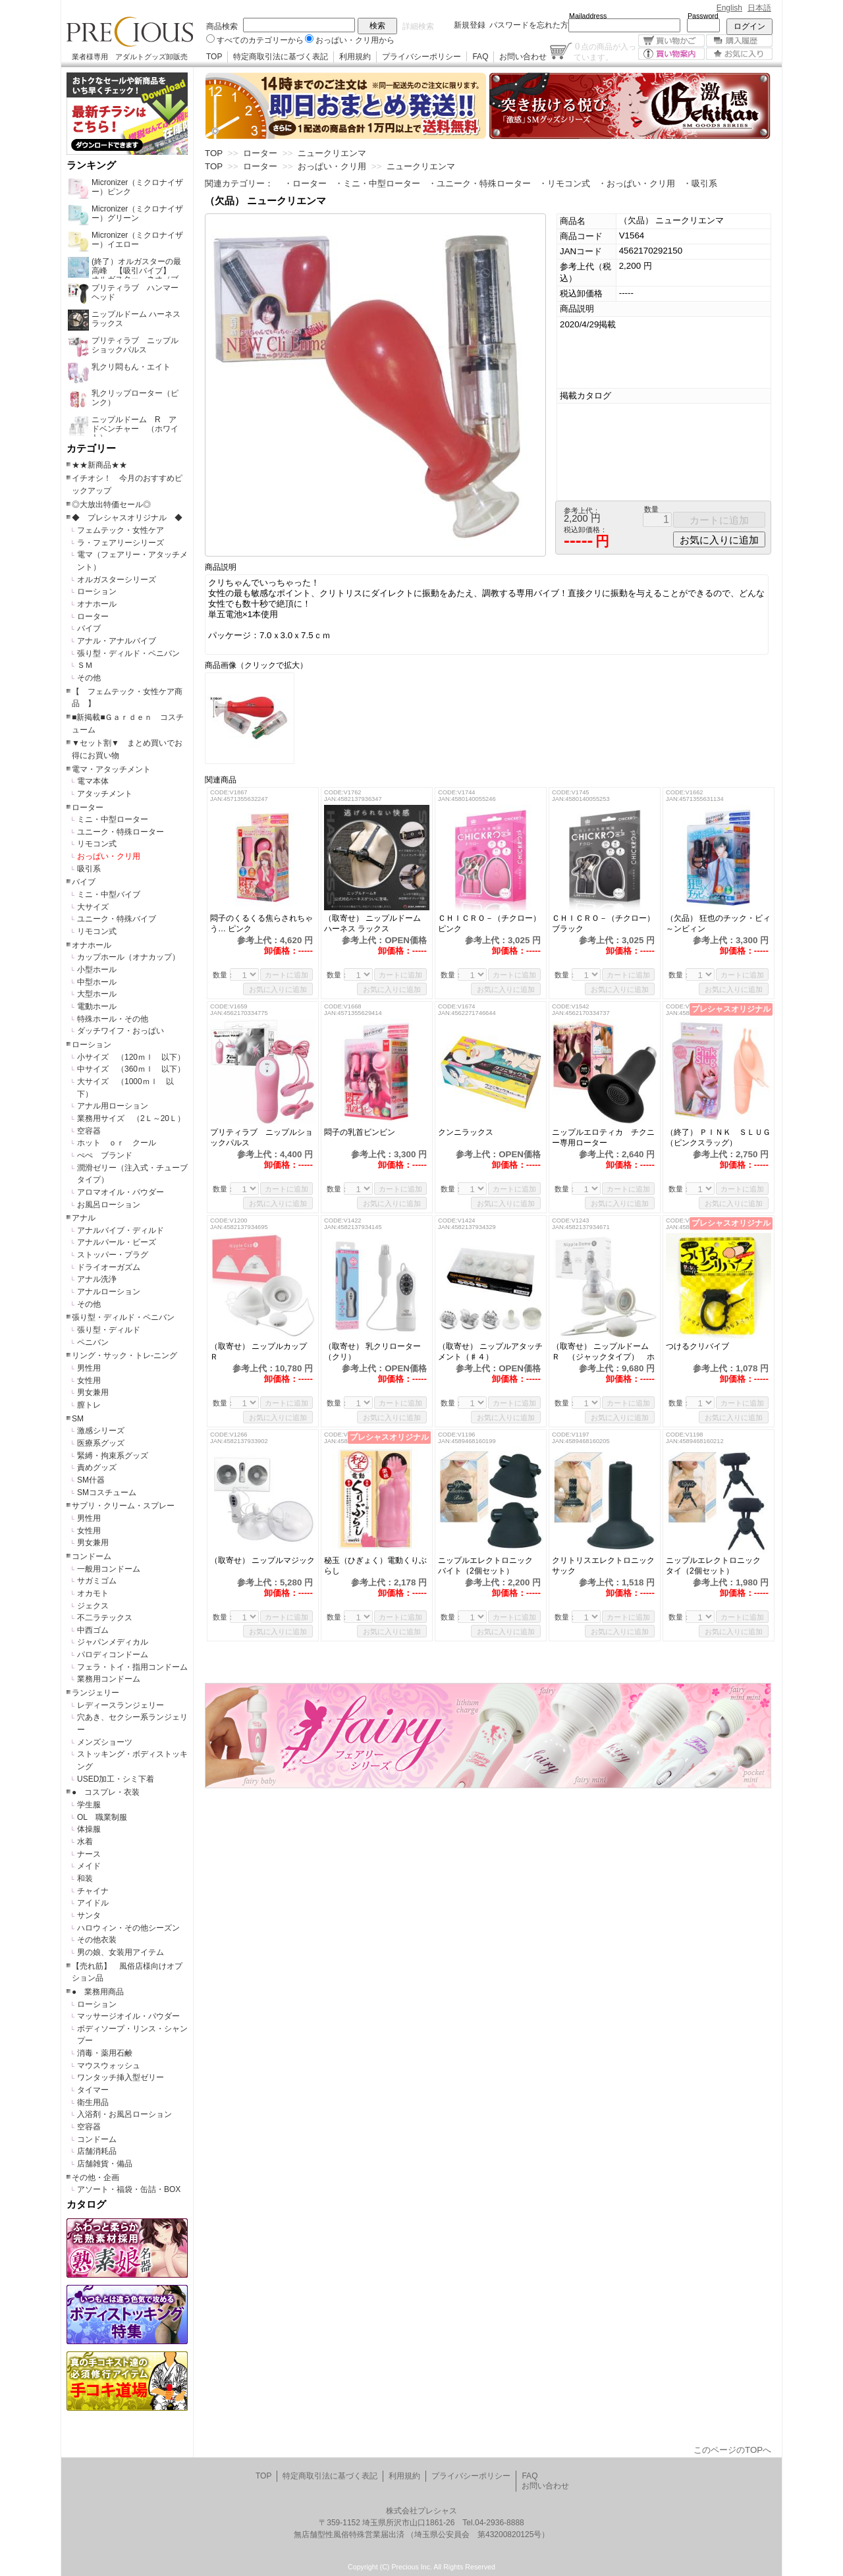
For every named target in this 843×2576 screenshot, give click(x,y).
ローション (97, 591)
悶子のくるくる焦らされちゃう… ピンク (261, 923)
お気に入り (739, 53)
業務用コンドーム (108, 1679)
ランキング (91, 165)
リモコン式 (97, 843)
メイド (89, 1866)
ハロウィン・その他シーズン (128, 1927)
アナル (83, 1217)
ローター (93, 616)
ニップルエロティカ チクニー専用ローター (603, 1137)
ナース (89, 1854)
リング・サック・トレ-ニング (124, 1355)
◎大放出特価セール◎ (111, 504)
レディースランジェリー (120, 1705)
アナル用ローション (112, 1105)
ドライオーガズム (108, 1267)
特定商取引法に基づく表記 (280, 56)
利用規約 (355, 56)
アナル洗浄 (97, 1279)
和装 (85, 1878)
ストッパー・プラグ (112, 1254)
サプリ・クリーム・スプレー (123, 1505)
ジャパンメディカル (112, 1642)
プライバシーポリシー (421, 56)
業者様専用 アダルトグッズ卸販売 (130, 57)
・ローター (305, 183)
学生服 (89, 1804)
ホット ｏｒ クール (120, 1142)
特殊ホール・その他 (112, 1019)
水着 (85, 1841)
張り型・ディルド (108, 1329)
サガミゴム (97, 1580)
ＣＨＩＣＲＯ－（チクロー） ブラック (604, 923)
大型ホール (97, 994)
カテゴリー (91, 448)
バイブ (89, 628)
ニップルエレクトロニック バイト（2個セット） (489, 1566)
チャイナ (93, 1891)
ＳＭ (85, 665)
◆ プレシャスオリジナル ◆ (127, 517)
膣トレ (89, 1405)
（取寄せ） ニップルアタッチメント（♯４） (490, 1351)
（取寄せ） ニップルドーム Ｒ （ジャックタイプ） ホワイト (604, 1352)
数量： (223, 975)
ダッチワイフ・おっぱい (120, 1030)
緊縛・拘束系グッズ (112, 1455)
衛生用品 (93, 2102)
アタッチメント (104, 793)
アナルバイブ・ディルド (120, 1230)
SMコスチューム (106, 1492)
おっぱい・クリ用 (108, 856)
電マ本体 (93, 781)
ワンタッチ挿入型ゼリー (120, 2077)
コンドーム (91, 1556)
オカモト (93, 1593)
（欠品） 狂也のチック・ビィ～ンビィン (718, 923)
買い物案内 (671, 53)
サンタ (89, 1915)
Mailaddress (588, 16)
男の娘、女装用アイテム (120, 1952)
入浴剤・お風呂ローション (124, 2114)
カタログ (86, 2204)
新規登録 (469, 25)
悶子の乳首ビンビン (363, 1132)
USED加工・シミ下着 (115, 1779)
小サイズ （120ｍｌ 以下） (131, 1057)
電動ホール (97, 1006)
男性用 (89, 1368)
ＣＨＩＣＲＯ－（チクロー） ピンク (490, 923)
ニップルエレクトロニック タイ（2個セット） (717, 1566)
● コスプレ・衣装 (106, 1792)
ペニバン (93, 1342)
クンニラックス (469, 1132)
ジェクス (93, 1605)
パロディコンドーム (112, 1654)
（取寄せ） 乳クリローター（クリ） (372, 1351)
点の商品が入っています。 (605, 51)
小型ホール (97, 969)
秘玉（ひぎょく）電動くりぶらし (375, 1566)
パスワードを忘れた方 (528, 25)
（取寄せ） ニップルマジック (262, 1560)
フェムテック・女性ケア (120, 530)
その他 (89, 677)
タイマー (93, 2090)
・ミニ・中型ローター (377, 183)
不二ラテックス (104, 1617)
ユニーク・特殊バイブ (116, 918)
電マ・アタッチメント (111, 769)
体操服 (89, 1829)
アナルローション (108, 1291)
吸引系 (89, 868)
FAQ (480, 56)
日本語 (759, 8)
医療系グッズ (100, 1443)
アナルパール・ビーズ (116, 1242)
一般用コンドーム (108, 1569)
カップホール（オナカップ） (128, 957)
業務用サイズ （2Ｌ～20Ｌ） (131, 1118)
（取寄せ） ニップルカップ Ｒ (262, 1351)
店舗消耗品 (97, 2151)
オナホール (97, 604)
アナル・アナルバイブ (116, 640)
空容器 (89, 1131)
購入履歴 (739, 40)
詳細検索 (418, 26)
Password (703, 16)
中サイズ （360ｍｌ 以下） (131, 1069)
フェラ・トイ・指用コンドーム (132, 1667)
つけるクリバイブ (713, 1346)
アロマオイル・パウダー (120, 1192)
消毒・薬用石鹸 (104, 2053)
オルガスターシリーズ (116, 579)
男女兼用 (93, 1392)
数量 (651, 509)
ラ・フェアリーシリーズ (120, 542)
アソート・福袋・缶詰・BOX (128, 2189)
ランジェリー (95, 1692)
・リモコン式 (564, 183)
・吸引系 (700, 183)
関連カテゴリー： (239, 183)
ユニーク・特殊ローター (120, 831)
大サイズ (93, 907)
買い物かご (671, 40)
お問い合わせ (523, 56)
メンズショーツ (104, 1742)
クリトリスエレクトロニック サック (604, 1566)
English (729, 8)
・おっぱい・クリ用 (636, 183)
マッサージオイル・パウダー (128, 2016)
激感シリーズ (100, 1430)
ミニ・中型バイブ (108, 894)
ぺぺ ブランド (104, 1155)
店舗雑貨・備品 (104, 2163)
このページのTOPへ (732, 2450)
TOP (214, 56)
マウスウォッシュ (108, 2065)
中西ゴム (93, 1630)
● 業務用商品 (98, 1991)
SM (78, 1418)
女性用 (89, 1380)
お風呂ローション (108, 1204)
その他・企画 (95, 2177)
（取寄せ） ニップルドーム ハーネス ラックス (372, 923)
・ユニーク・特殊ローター (479, 183)
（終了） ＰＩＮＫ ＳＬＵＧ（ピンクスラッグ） (718, 1137)
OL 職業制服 (106, 1817)
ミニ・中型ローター (112, 819)
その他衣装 (97, 1939)
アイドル (93, 1902)
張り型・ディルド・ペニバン (128, 653)
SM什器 (91, 1480)
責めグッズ (97, 1467)
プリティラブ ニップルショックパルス (261, 1137)
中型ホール (97, 982)
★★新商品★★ (99, 465)
